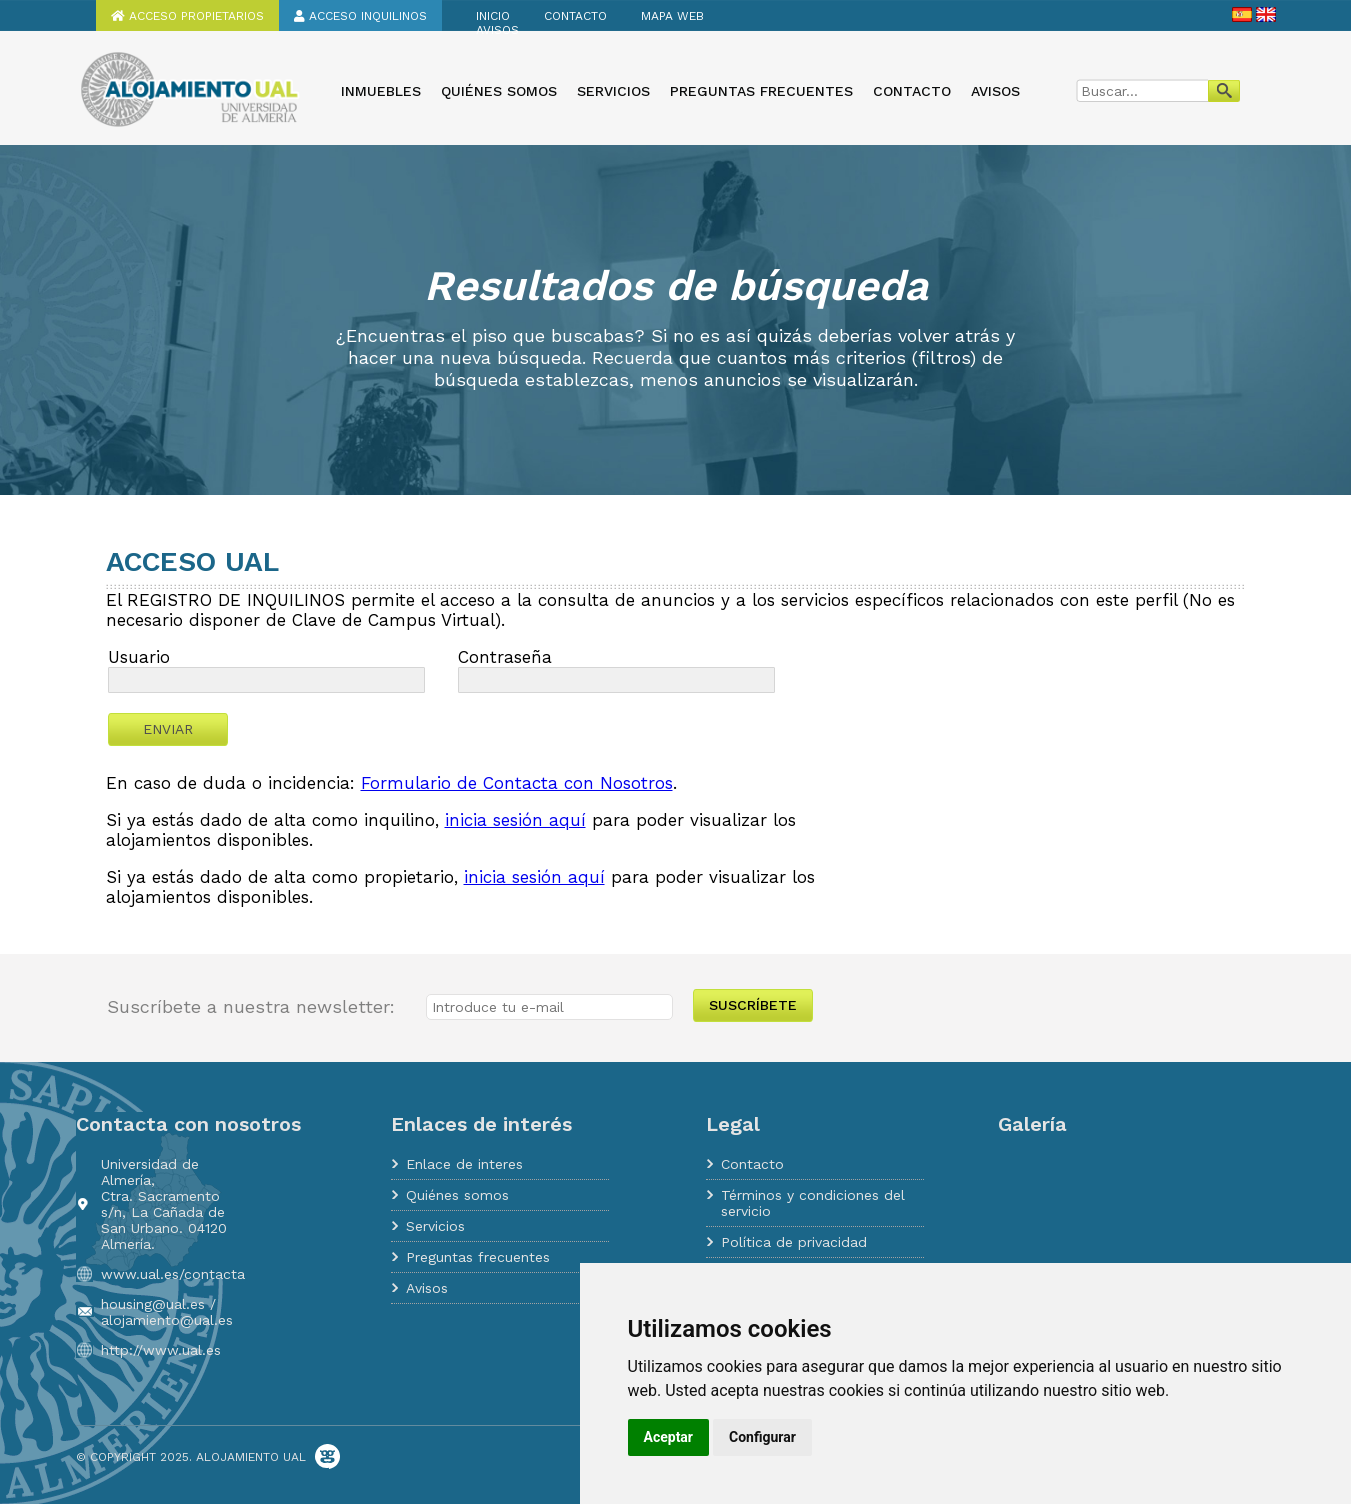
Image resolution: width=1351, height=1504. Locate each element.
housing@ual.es (153, 1304)
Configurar (762, 1437)
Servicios (613, 91)
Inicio (493, 16)
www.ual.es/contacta (173, 1274)
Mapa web (672, 16)
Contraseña (505, 657)
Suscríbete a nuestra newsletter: (251, 1006)
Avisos (497, 30)
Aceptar (669, 1437)
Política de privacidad (794, 1242)
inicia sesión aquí (515, 820)
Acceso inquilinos (360, 16)
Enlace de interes (464, 1164)
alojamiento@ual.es (167, 1320)
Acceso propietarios (187, 16)
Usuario (139, 657)
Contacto (575, 16)
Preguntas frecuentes (761, 91)
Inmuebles (381, 91)
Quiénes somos (499, 91)
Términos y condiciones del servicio (813, 1203)
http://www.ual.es (161, 1350)
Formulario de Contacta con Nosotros (517, 783)
